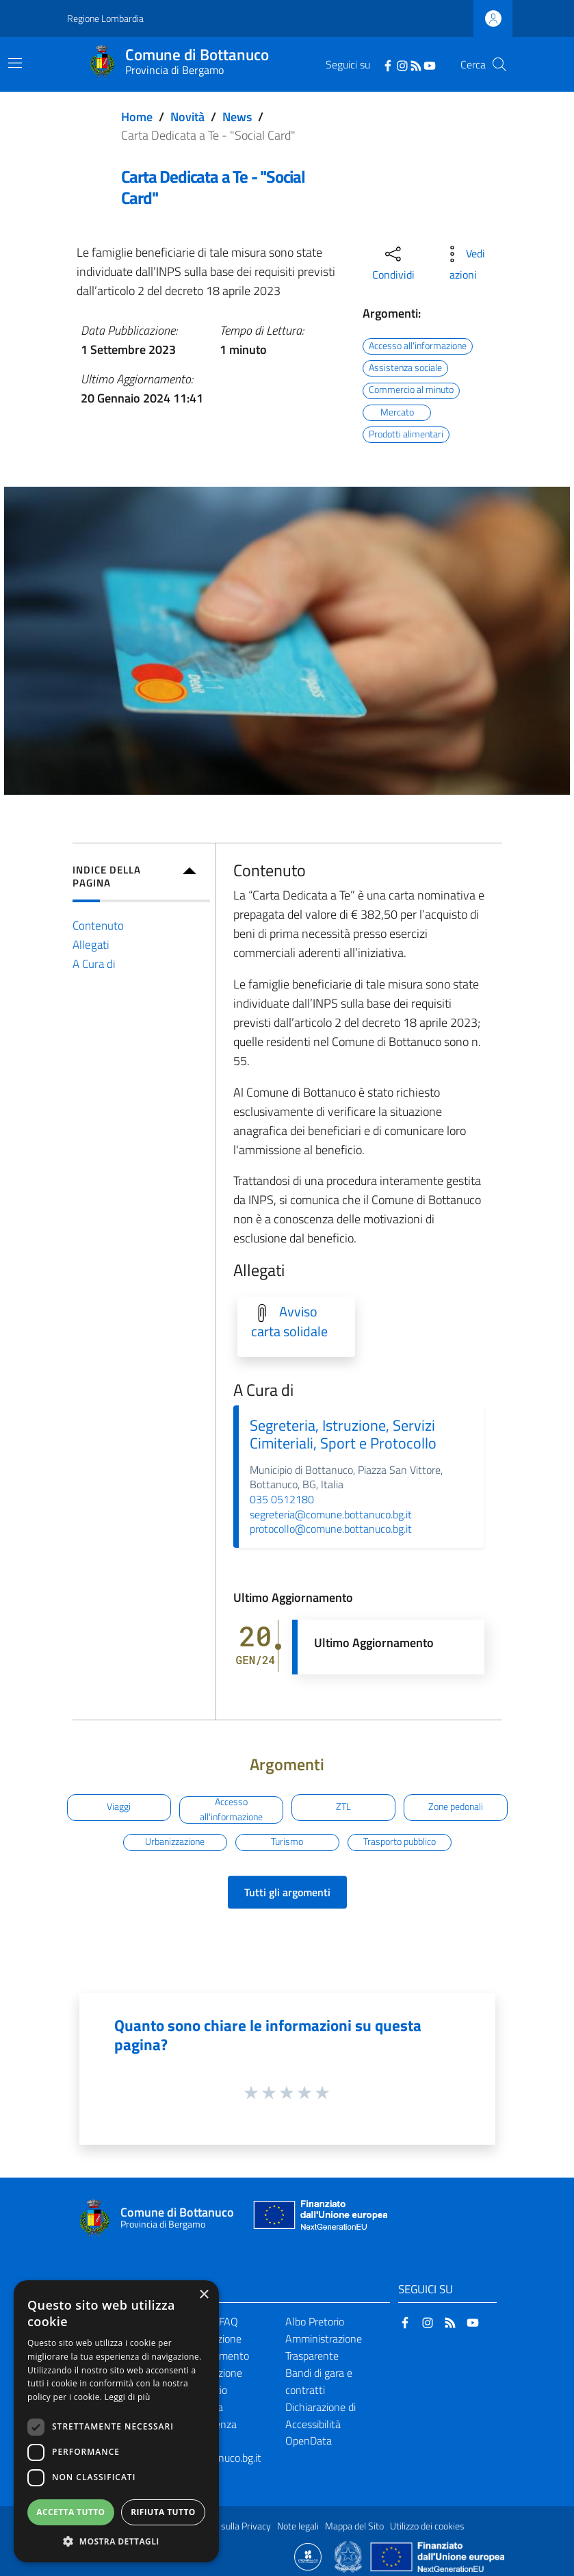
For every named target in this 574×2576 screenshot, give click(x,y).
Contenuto (98, 925)
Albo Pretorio (314, 2321)
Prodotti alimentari (406, 434)
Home (137, 116)
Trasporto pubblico (399, 1841)
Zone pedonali (455, 1806)
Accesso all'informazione (418, 345)
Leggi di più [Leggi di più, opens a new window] (128, 2397)
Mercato (397, 412)
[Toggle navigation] (15, 63)
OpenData (308, 2440)
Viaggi (119, 1806)
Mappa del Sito (354, 2526)
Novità (187, 116)
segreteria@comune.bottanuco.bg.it (331, 1514)
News (237, 116)
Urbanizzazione (175, 1841)
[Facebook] (388, 64)
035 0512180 (282, 1499)
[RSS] (416, 64)
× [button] (203, 2295)
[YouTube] (429, 64)
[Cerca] (499, 64)
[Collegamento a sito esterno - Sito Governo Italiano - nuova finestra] (349, 2555)
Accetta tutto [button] (70, 2512)
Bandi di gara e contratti (318, 2381)
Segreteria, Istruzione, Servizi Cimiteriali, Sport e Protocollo (343, 1434)
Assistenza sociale (405, 367)
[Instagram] (402, 64)
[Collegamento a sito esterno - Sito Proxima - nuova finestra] (308, 2555)
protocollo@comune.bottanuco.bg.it (331, 1528)
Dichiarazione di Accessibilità (320, 2415)
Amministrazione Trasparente (323, 2347)
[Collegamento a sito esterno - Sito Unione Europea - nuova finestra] (318, 2218)
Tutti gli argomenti (287, 1892)
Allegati (91, 944)
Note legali (298, 2526)
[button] (116, 2541)
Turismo (287, 1841)
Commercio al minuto (411, 390)
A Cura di (94, 963)
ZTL (343, 1806)
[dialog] (116, 2421)
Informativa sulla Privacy (221, 2526)
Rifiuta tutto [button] (163, 2512)
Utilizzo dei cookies (427, 2526)
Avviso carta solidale (289, 1321)
